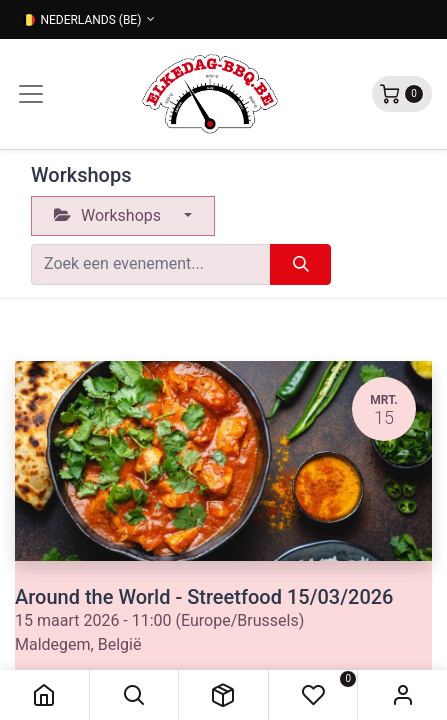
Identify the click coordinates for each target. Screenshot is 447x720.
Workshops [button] (109, 215)
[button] (134, 695)
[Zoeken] (300, 264)
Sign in (402, 695)
